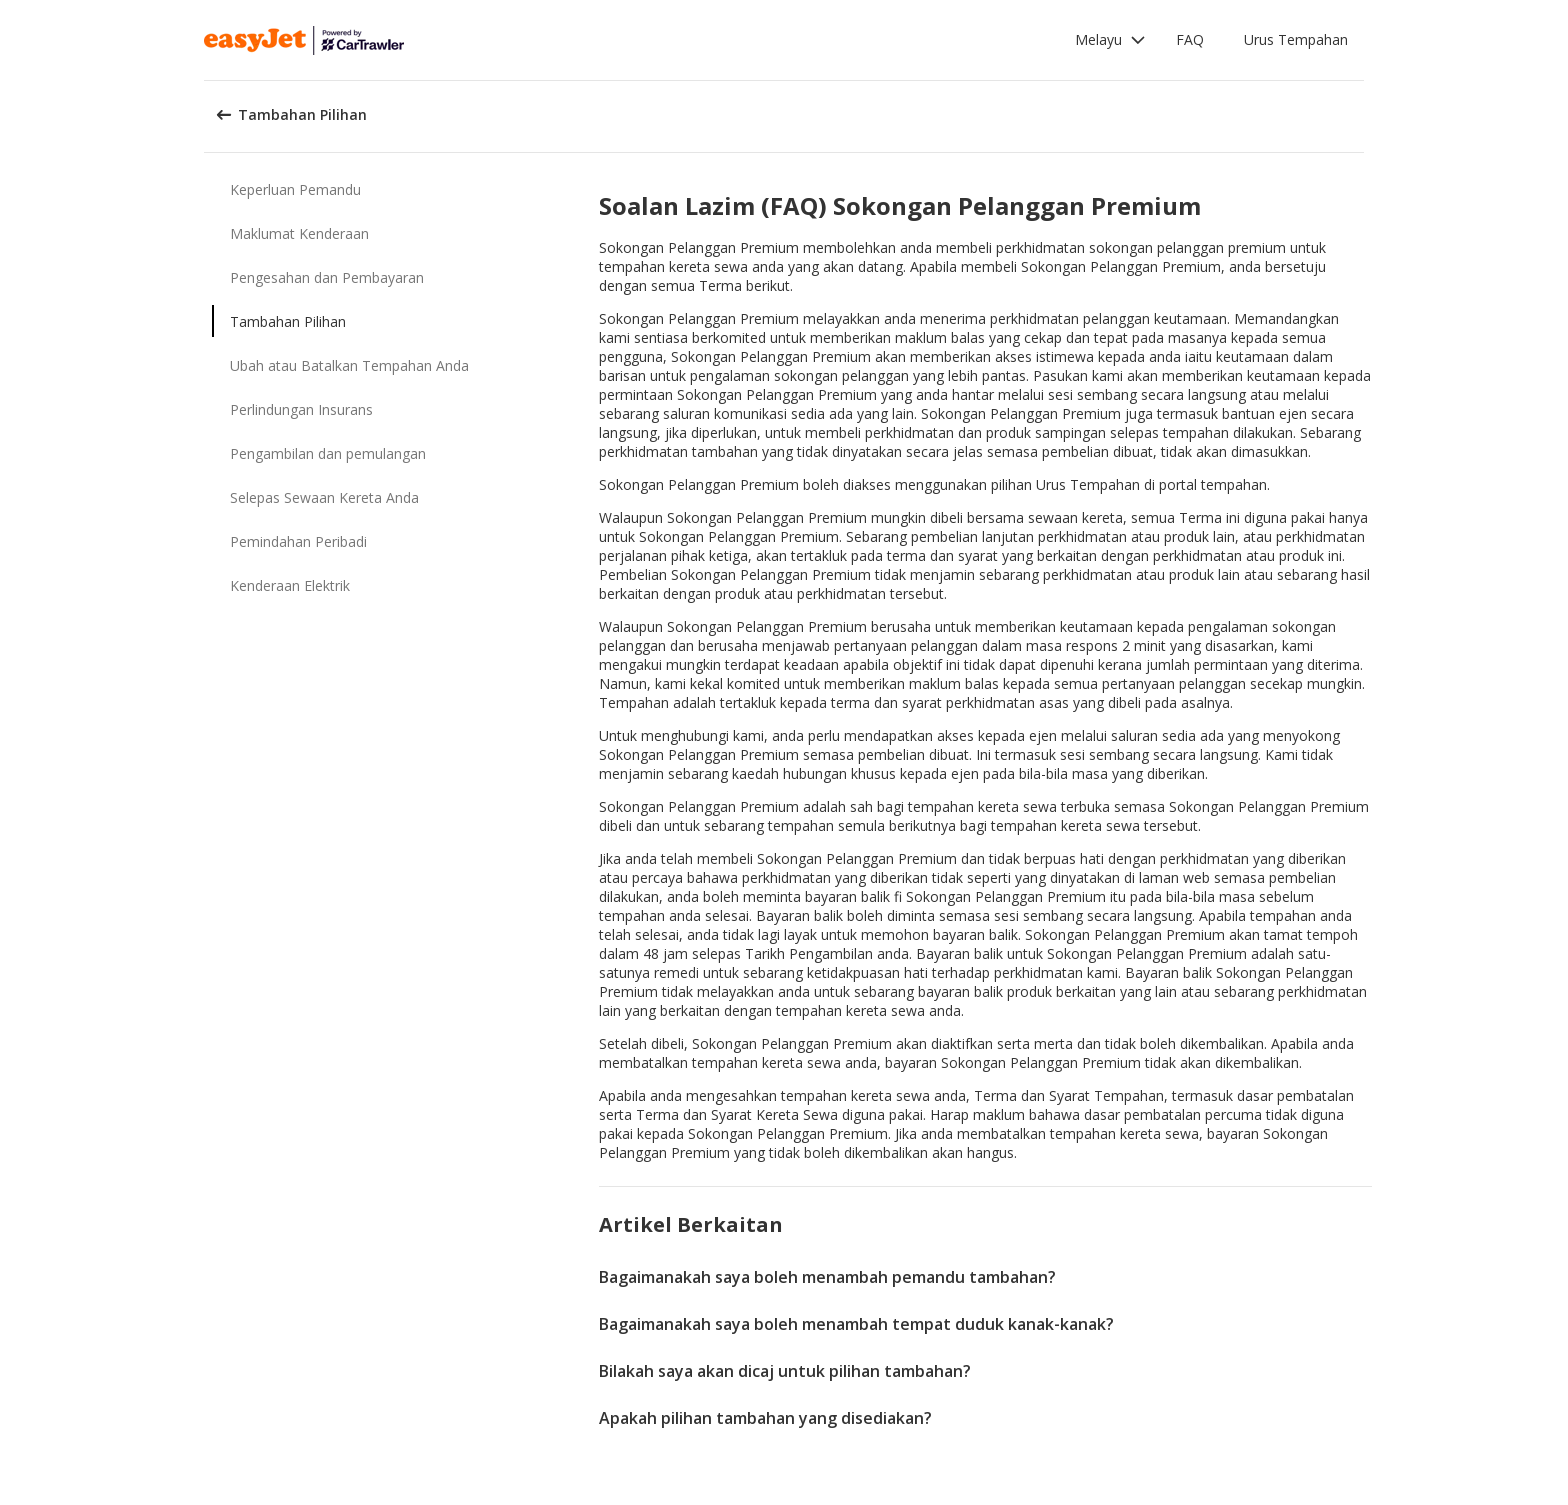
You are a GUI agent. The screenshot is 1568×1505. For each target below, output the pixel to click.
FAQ (1190, 39)
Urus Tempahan (1296, 39)
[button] (1110, 40)
